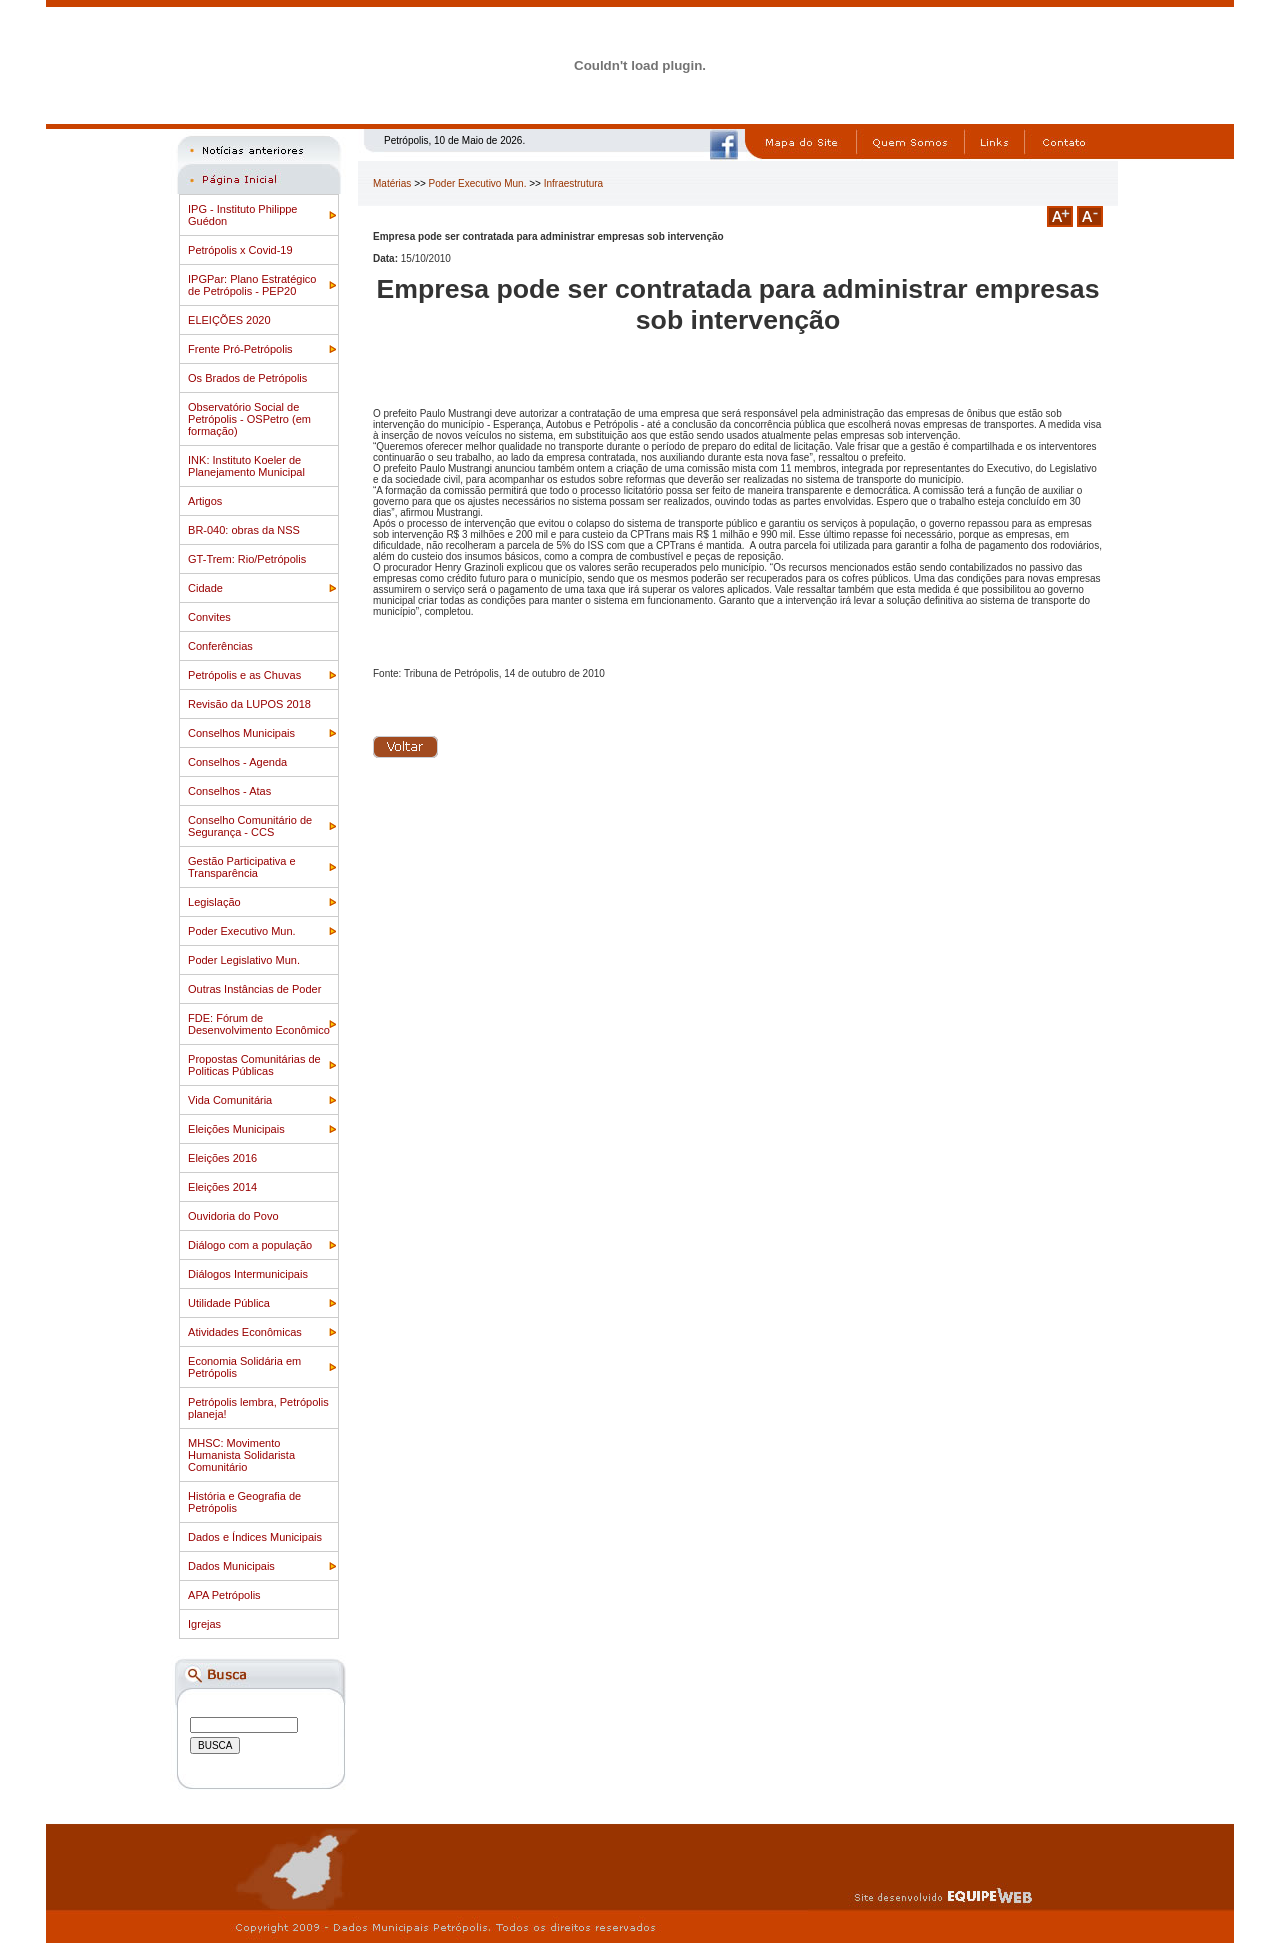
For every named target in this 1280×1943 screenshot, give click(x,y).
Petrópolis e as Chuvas (244, 675)
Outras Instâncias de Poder (254, 989)
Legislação (214, 902)
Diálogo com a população (250, 1245)
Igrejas (204, 1624)
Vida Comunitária (230, 1100)
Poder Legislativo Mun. (244, 960)
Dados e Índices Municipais (255, 1537)
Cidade (205, 588)
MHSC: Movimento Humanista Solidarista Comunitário (241, 1455)
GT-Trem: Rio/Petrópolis (247, 559)
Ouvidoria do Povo (233, 1216)
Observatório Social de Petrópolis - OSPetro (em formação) (249, 419)
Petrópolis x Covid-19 (240, 250)
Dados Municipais (231, 1566)
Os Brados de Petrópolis (247, 378)
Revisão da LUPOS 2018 (249, 704)
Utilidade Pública (229, 1303)
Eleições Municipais (236, 1129)
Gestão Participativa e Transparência (242, 867)
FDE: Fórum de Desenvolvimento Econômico (259, 1024)
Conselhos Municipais (241, 733)
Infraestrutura (573, 183)
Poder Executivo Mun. (242, 931)
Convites (209, 617)
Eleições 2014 (222, 1187)
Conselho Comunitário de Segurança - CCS (250, 826)
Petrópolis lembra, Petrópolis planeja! (258, 1408)
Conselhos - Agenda (237, 762)
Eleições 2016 (222, 1158)
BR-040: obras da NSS (244, 530)
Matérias (392, 183)
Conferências (220, 646)
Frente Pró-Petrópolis (240, 349)
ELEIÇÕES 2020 (229, 320)
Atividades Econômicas (245, 1332)
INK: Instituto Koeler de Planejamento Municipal (246, 466)
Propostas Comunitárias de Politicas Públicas (254, 1065)
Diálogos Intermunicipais (248, 1274)
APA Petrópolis (224, 1595)
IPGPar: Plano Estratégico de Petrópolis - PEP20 (252, 285)
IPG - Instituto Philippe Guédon (242, 215)
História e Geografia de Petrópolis (244, 1502)
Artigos (205, 501)
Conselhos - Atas (229, 791)
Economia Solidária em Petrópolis (244, 1367)
